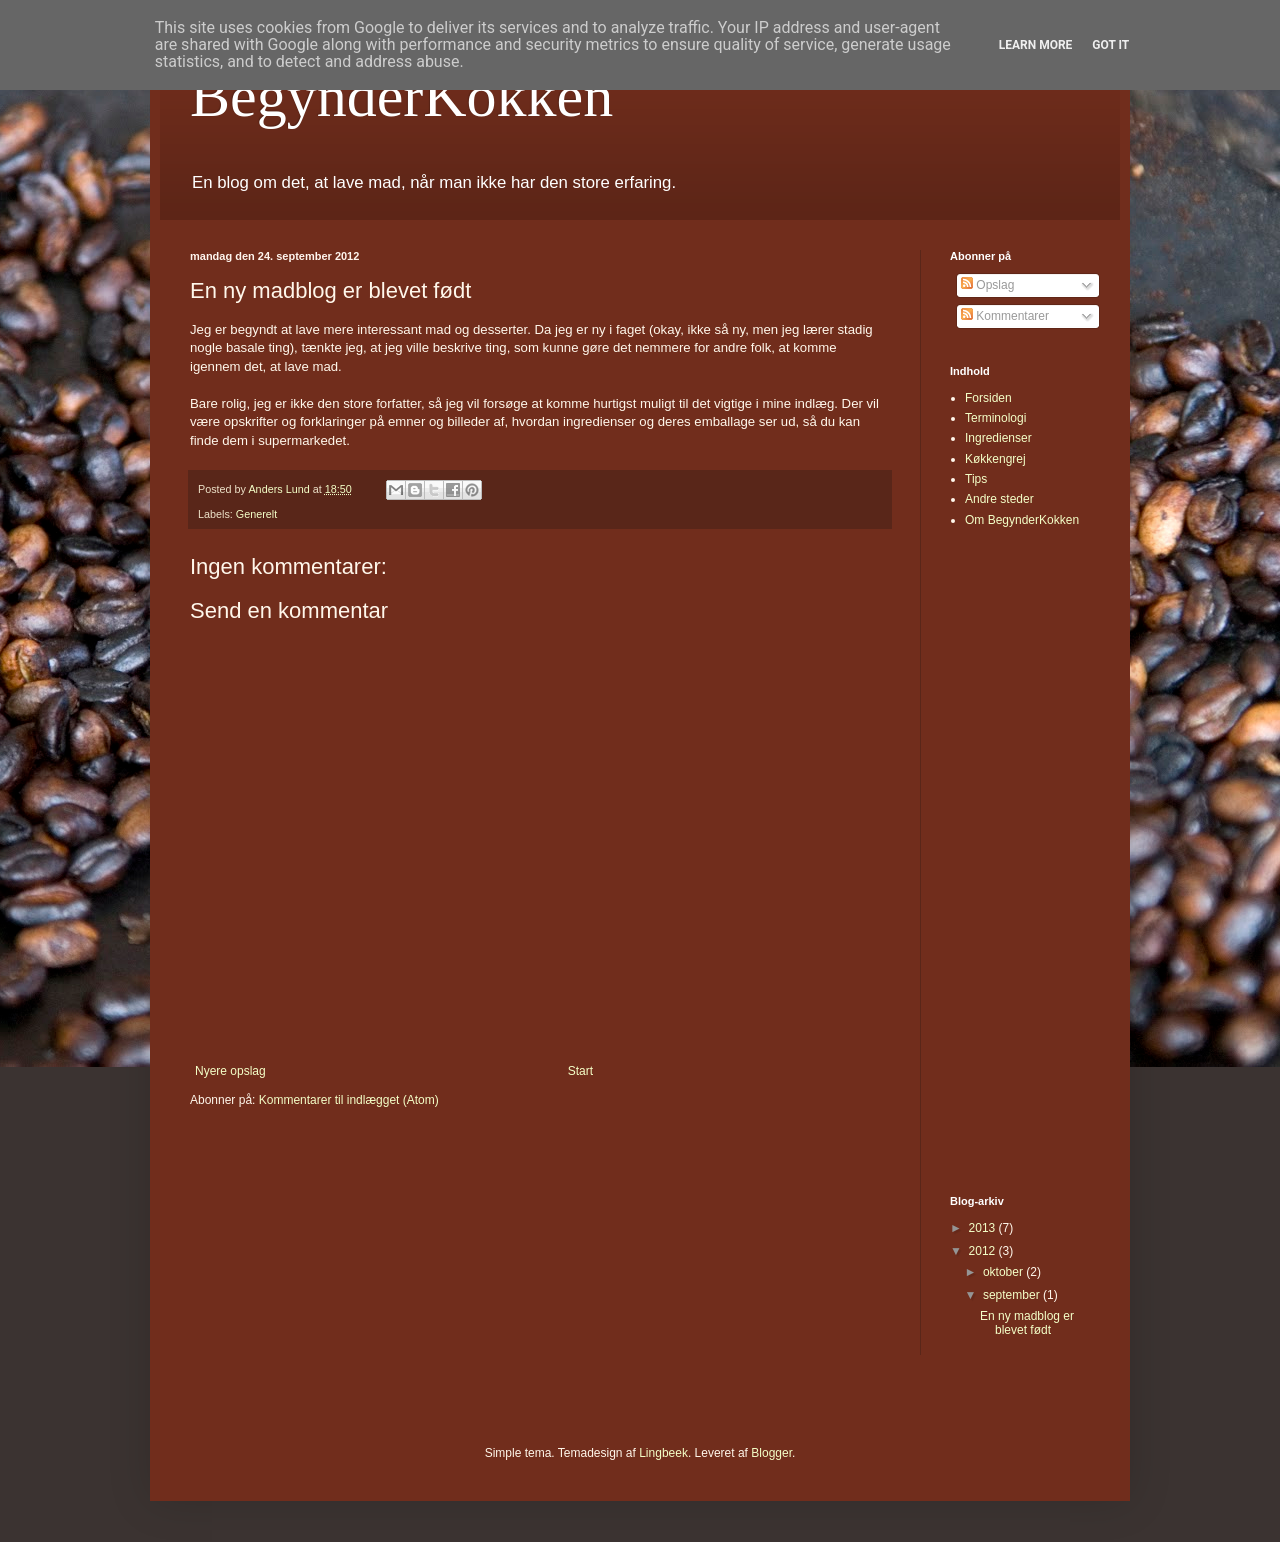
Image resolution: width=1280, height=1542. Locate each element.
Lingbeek (663, 1453)
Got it (1110, 45)
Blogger (771, 1453)
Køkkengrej (995, 459)
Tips (976, 479)
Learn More (1036, 45)
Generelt (256, 514)
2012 (984, 1251)
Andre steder (999, 499)
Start (580, 1071)
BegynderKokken (401, 96)
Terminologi (995, 418)
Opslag (987, 285)
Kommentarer (1005, 316)
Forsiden (988, 398)
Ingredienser (998, 438)
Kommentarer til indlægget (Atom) (349, 1100)
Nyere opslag (230, 1071)
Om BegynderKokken (1022, 520)
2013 (984, 1228)
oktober (1004, 1272)
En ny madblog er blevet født (1027, 1323)
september (1013, 1295)
